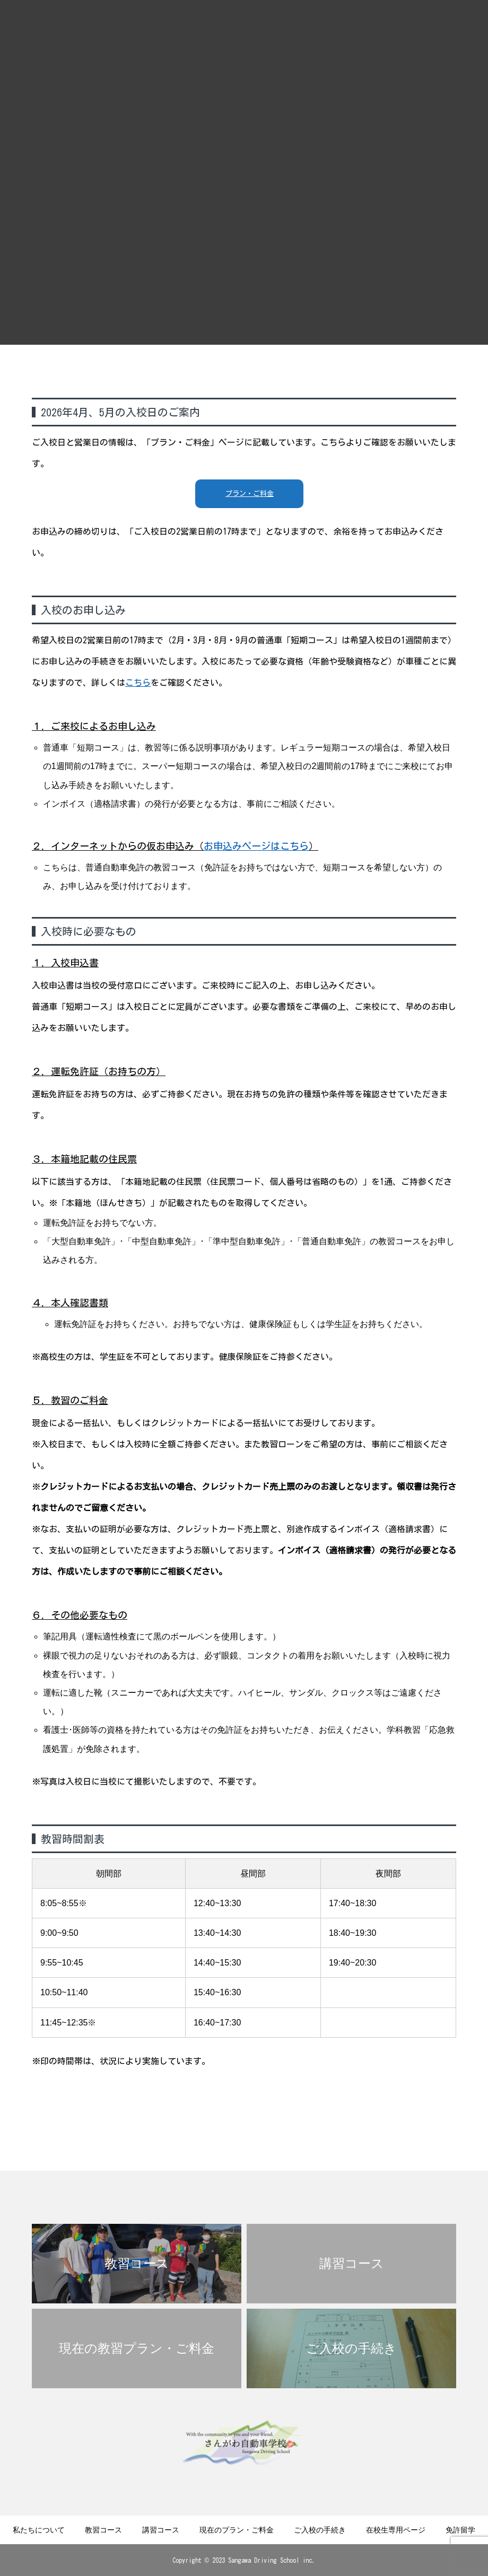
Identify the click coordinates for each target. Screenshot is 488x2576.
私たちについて (39, 2530)
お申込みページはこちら (256, 846)
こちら (138, 682)
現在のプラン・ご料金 (236, 2530)
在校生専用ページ (395, 2530)
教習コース (103, 2530)
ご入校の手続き (320, 2530)
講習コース (160, 2530)
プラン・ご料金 (249, 493)
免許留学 (460, 2530)
